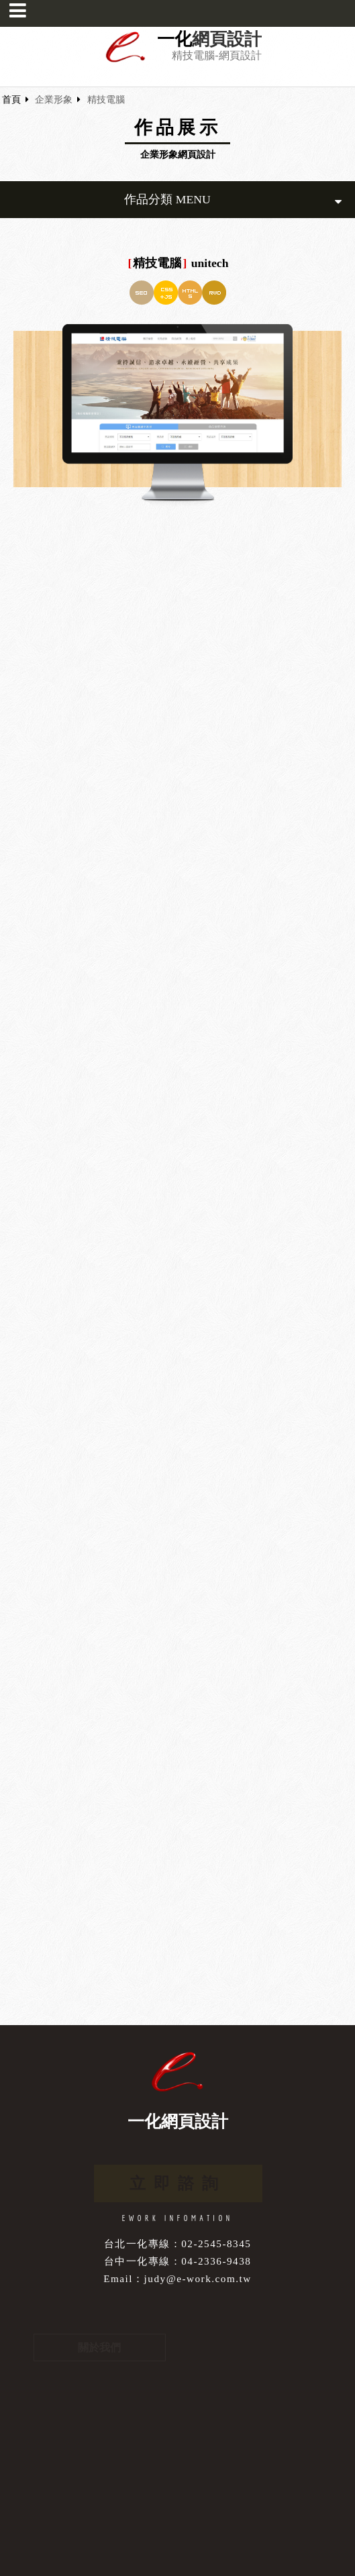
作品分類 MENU (233, 199)
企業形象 (53, 100)
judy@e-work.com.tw (198, 2278)
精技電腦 (106, 100)
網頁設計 (227, 39)
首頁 (11, 100)
